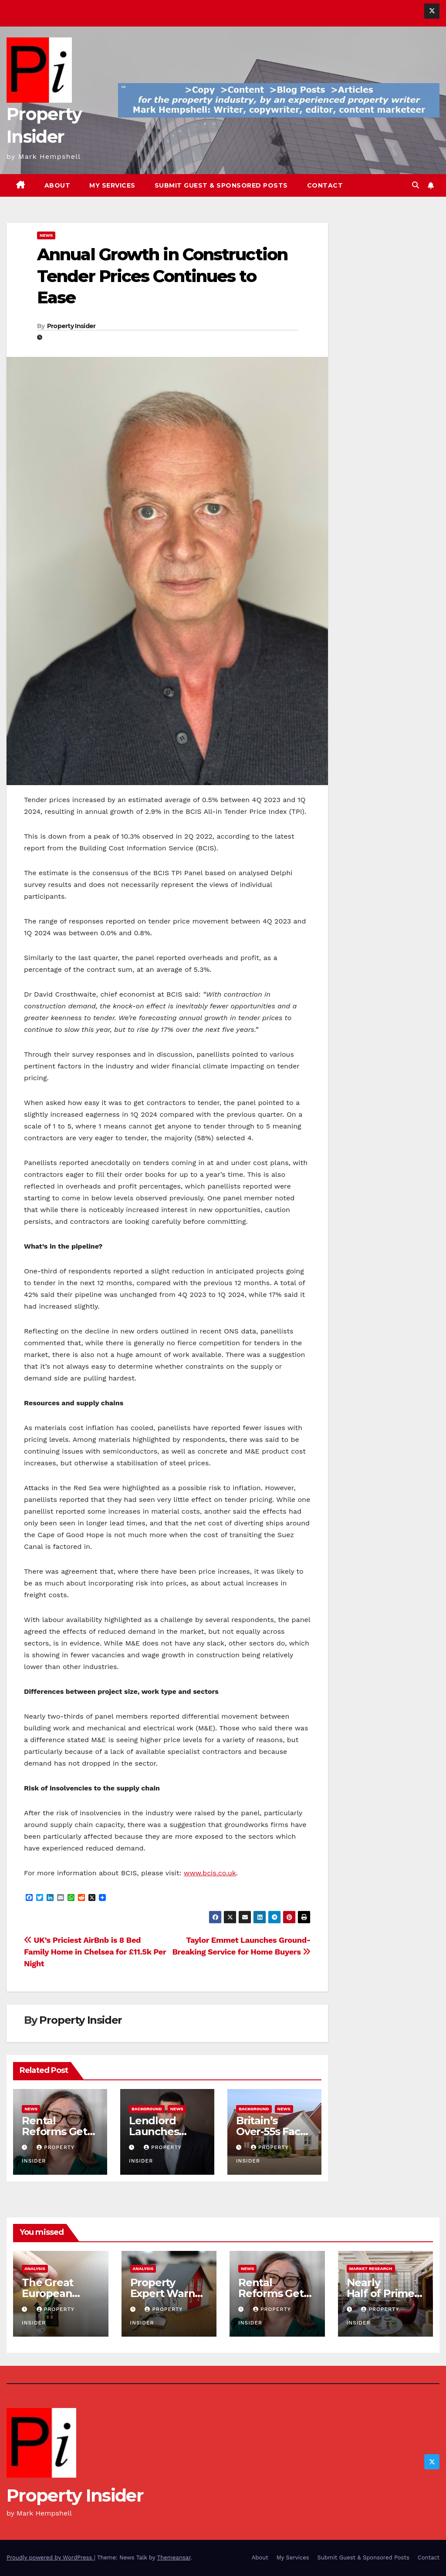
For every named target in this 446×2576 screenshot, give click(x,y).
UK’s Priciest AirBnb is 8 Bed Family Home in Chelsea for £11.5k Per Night (95, 1951)
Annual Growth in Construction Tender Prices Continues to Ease (162, 276)
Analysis (34, 2268)
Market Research (370, 2268)
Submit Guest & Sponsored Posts (221, 185)
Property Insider (71, 326)
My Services (112, 185)
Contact (325, 185)
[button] (415, 185)
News (46, 235)
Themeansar (174, 2557)
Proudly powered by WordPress (50, 2557)
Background (147, 2108)
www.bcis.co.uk (210, 1873)
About (57, 185)
